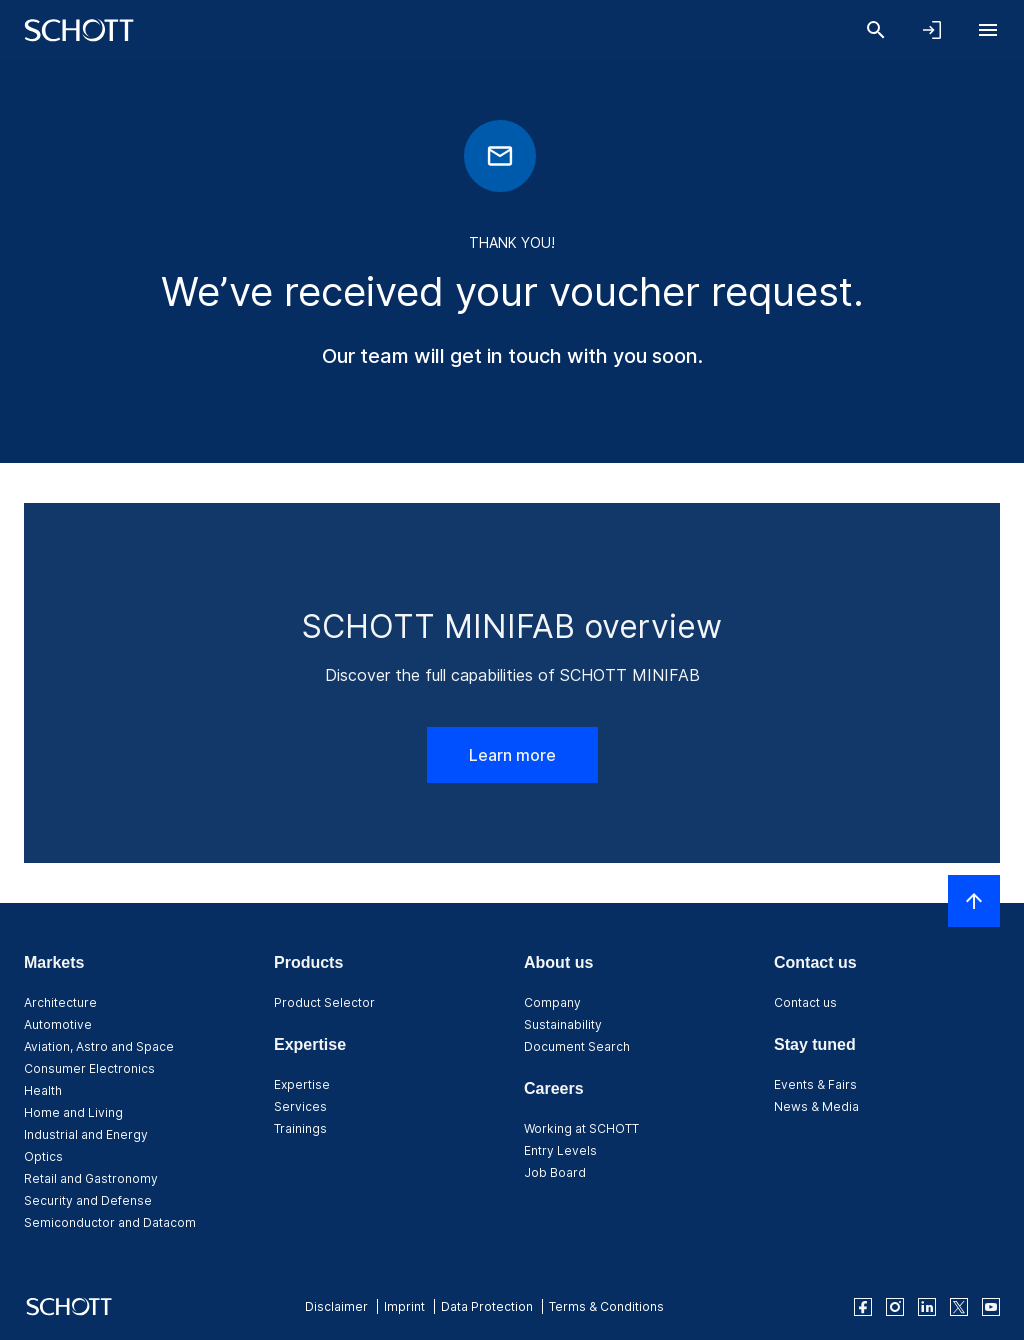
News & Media (816, 1106)
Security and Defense (88, 1200)
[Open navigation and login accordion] (932, 30)
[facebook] (863, 1307)
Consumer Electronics (89, 1068)
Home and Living (73, 1112)
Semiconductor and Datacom (110, 1222)
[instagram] (895, 1307)
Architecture (60, 1002)
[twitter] (959, 1307)
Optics (43, 1156)
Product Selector (324, 1002)
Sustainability (563, 1024)
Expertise (302, 1084)
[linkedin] (927, 1307)
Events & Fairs (815, 1084)
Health (43, 1090)
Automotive (58, 1024)
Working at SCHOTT (581, 1128)
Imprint (404, 1306)
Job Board (555, 1172)
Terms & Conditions (606, 1306)
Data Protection (487, 1306)
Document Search (577, 1046)
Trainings (300, 1128)
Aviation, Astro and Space (99, 1046)
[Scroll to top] (974, 901)
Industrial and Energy (86, 1134)
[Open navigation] (988, 30)
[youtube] (991, 1307)
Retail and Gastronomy (91, 1178)
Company (552, 1002)
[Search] (876, 30)
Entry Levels (560, 1150)
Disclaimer (336, 1306)
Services (300, 1106)
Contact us (805, 1002)
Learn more (512, 755)
